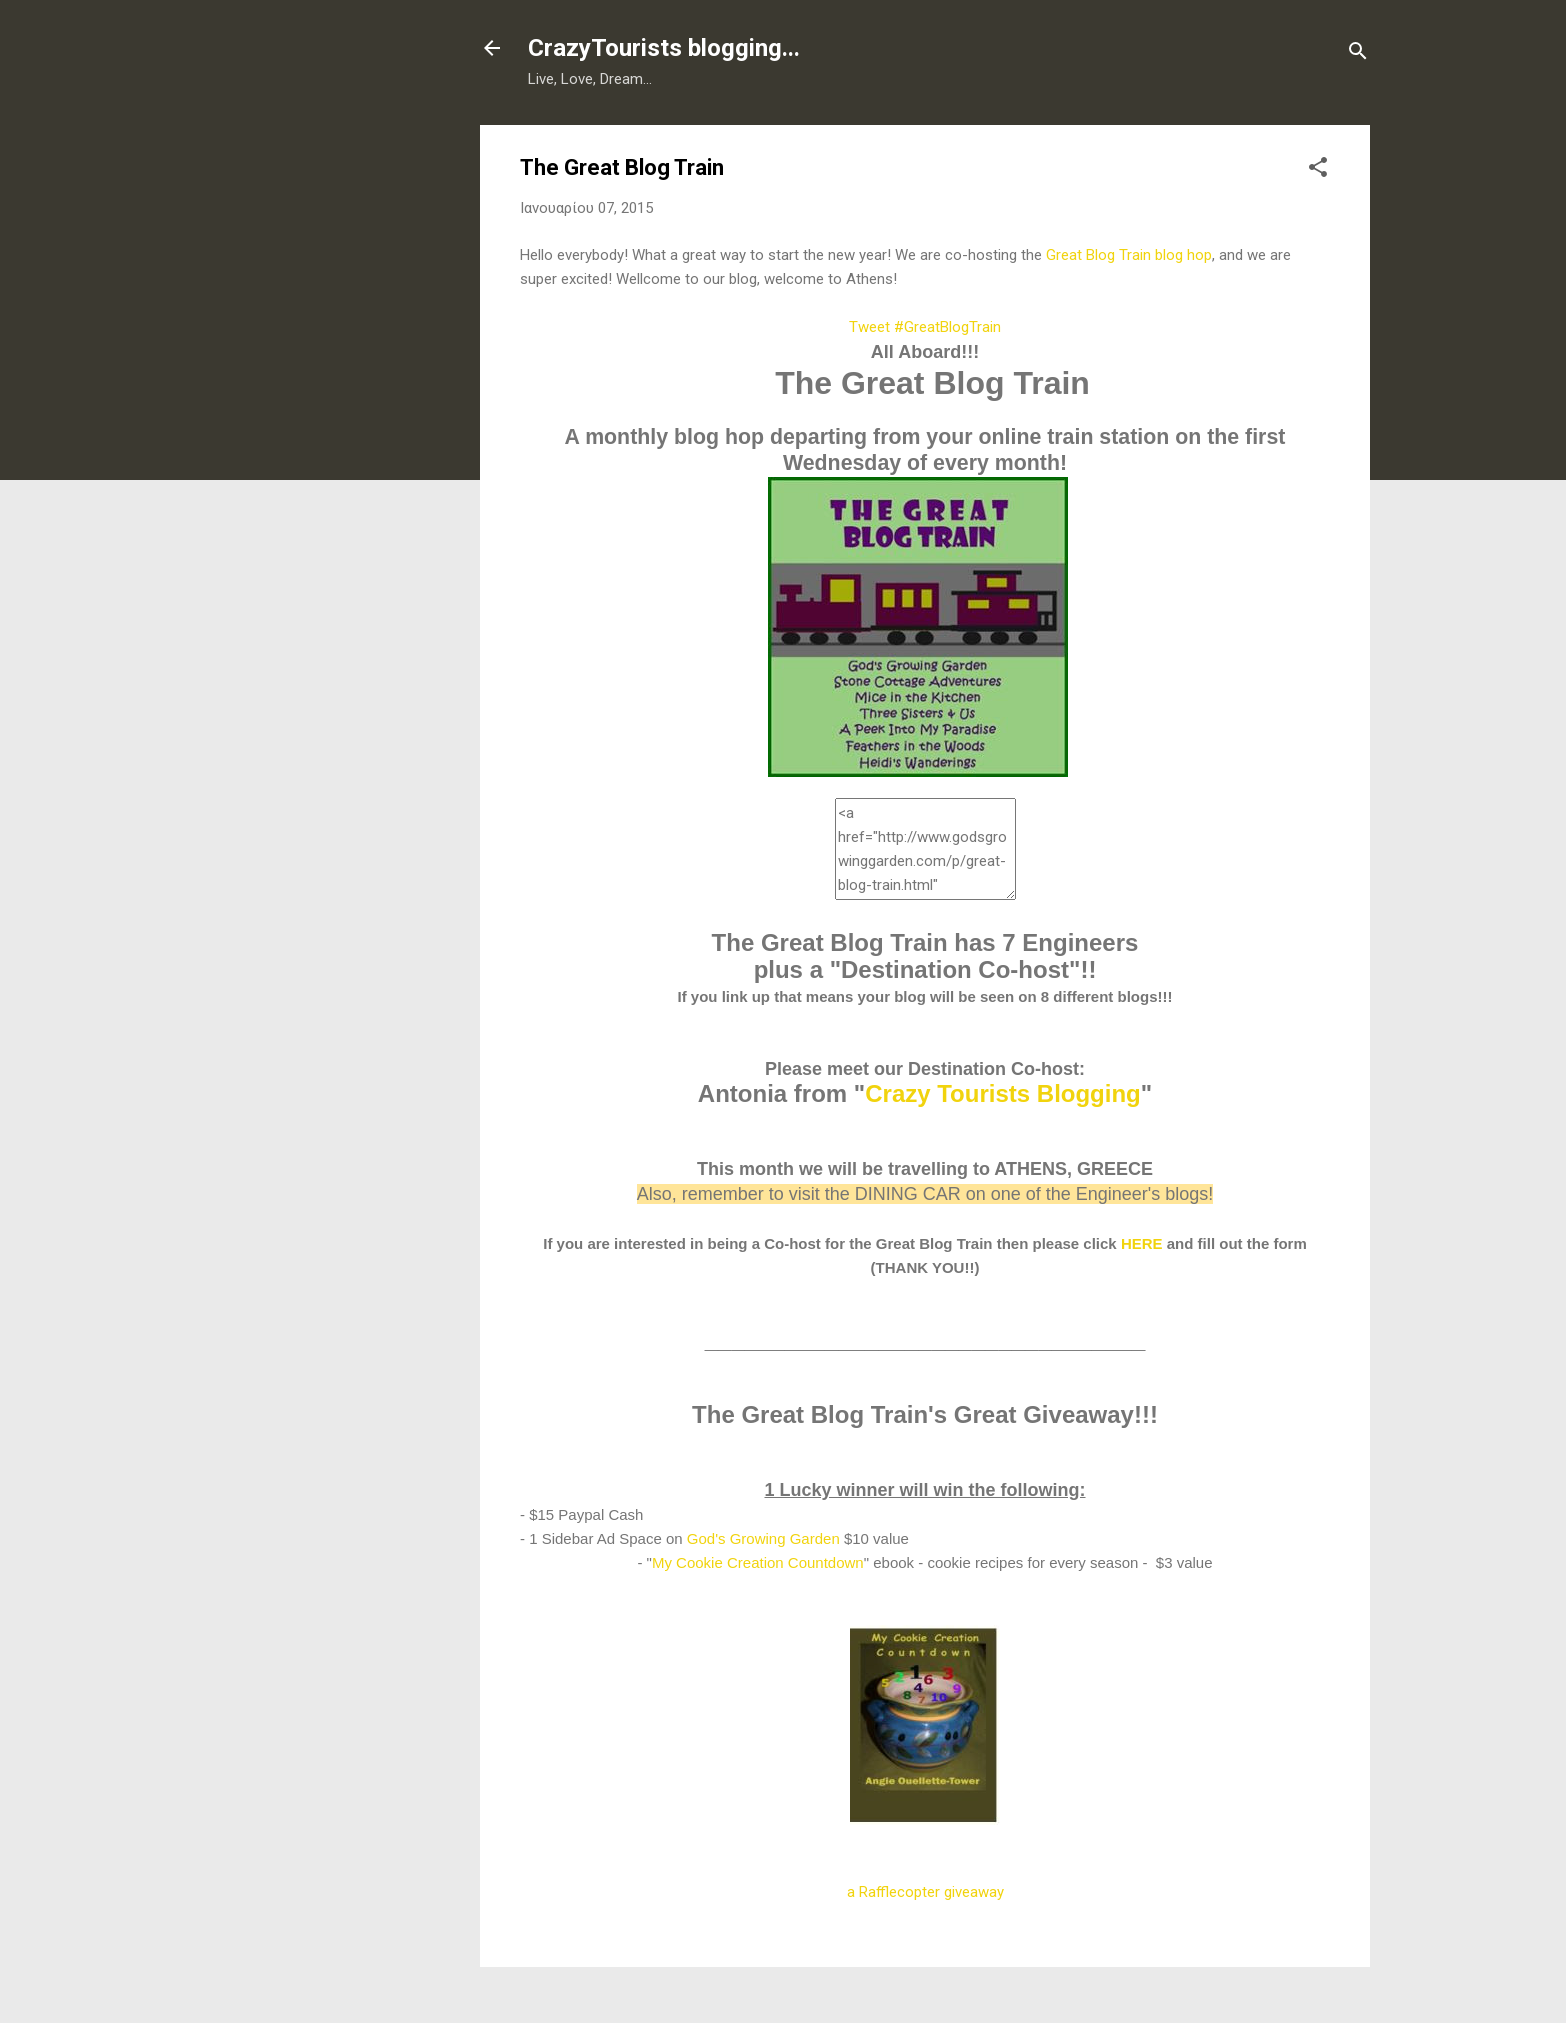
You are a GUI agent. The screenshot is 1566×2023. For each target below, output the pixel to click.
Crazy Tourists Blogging (1003, 1093)
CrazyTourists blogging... (664, 48)
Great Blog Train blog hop (1129, 255)
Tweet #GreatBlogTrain (925, 327)
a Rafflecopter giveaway (925, 1892)
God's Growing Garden (763, 1538)
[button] (1318, 170)
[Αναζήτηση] (1358, 54)
